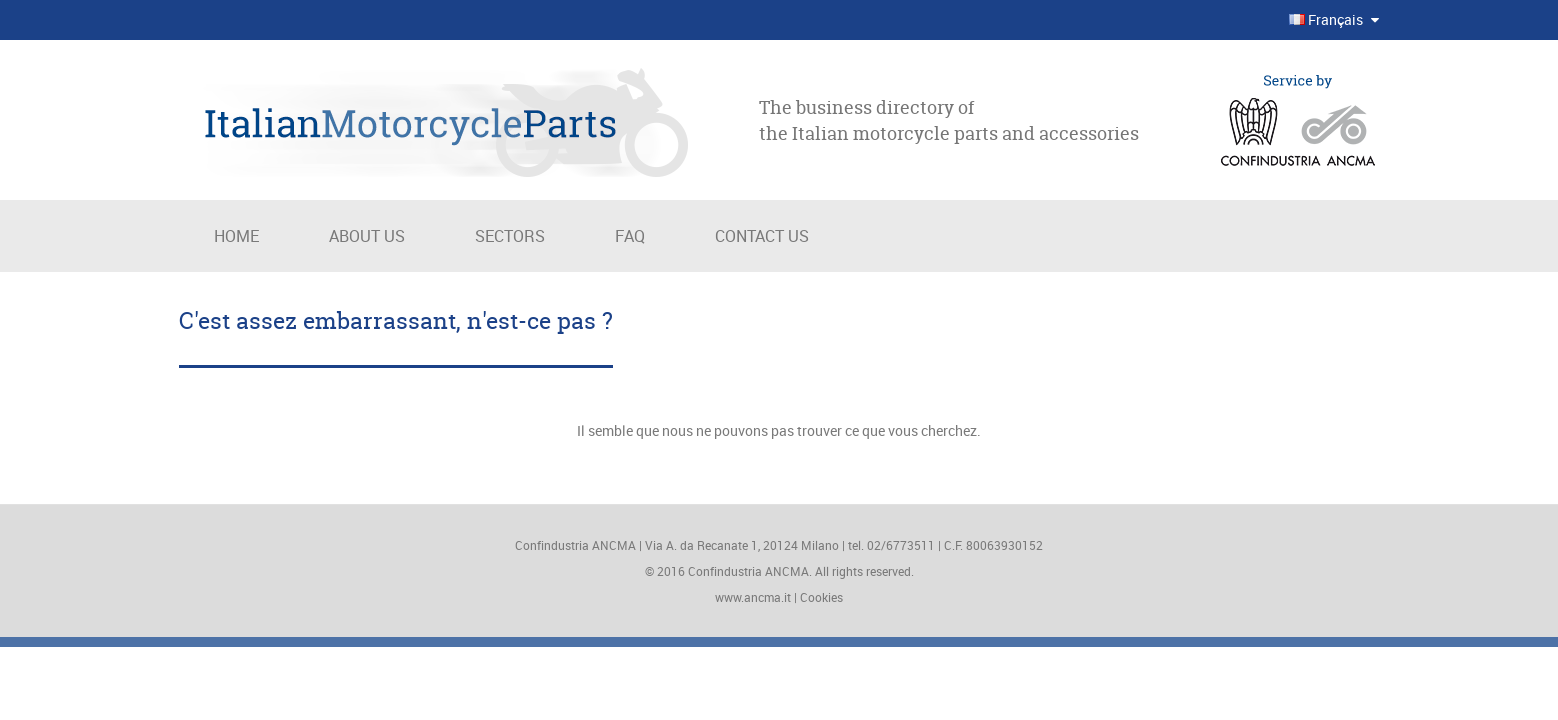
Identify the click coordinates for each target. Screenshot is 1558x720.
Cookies (821, 597)
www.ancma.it (753, 597)
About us (367, 236)
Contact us (762, 236)
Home (236, 236)
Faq (630, 236)
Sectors (510, 236)
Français (1327, 19)
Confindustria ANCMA (748, 571)
